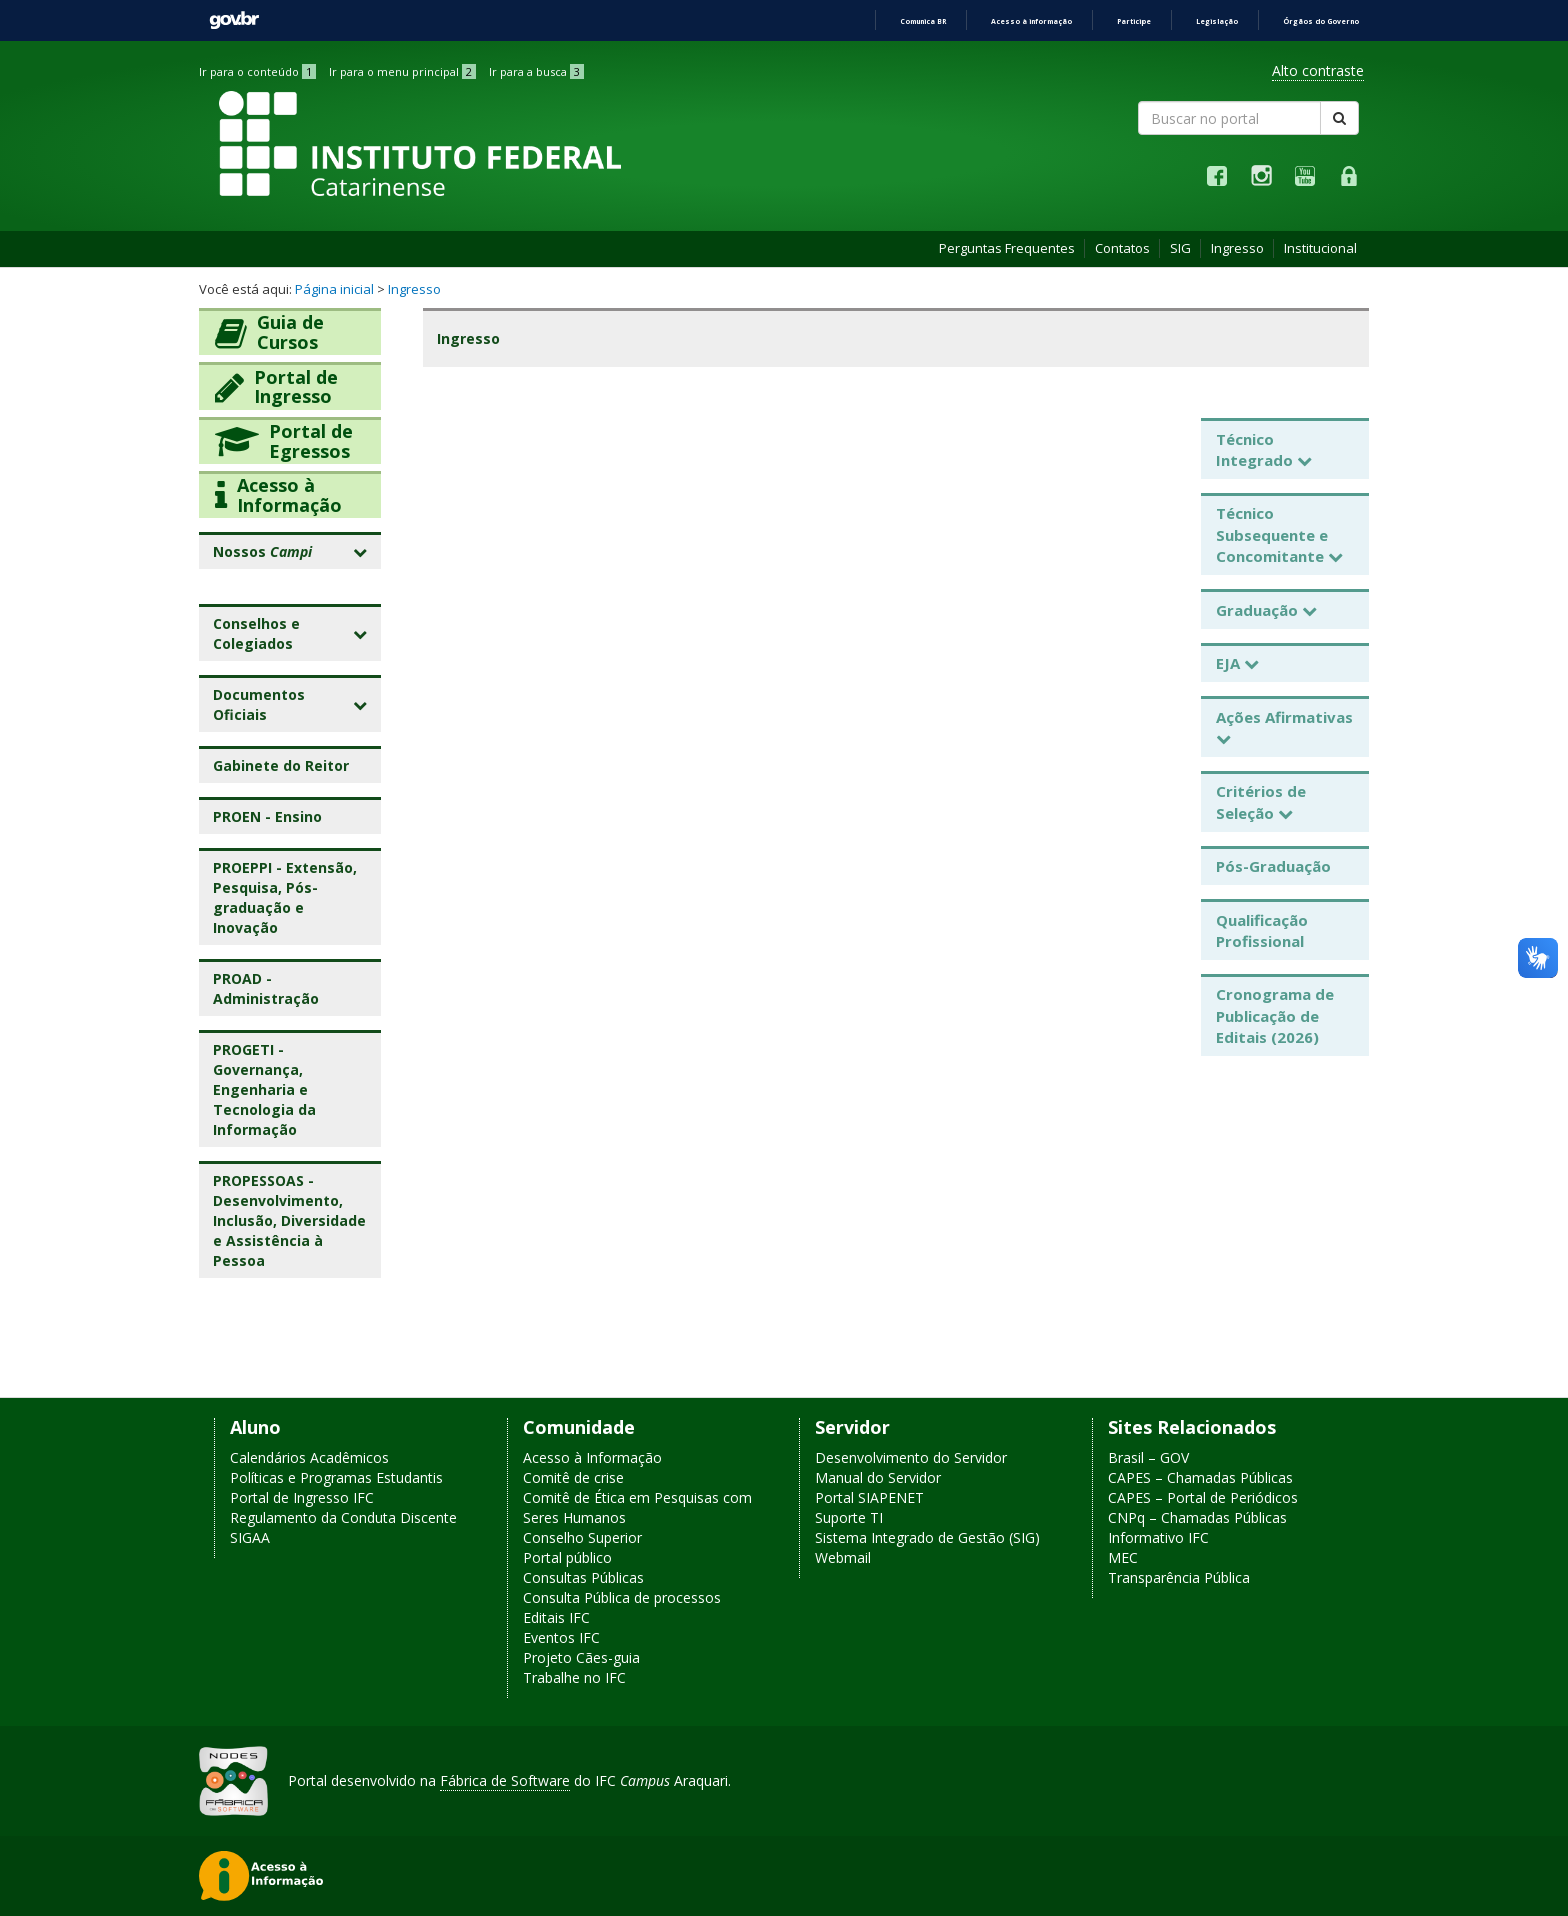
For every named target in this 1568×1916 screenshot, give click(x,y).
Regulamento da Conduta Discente (343, 1517)
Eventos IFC (561, 1637)
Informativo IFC (1158, 1537)
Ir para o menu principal (402, 71)
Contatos (1122, 248)
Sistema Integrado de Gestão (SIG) (927, 1537)
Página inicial (334, 289)
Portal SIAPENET (869, 1497)
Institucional (1320, 248)
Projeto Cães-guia (581, 1657)
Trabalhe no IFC (574, 1677)
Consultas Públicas (583, 1577)
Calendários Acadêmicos (309, 1457)
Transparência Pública (1179, 1577)
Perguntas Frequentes (1007, 248)
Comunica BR (923, 21)
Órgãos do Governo (1321, 21)
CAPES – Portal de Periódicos (1203, 1497)
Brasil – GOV (1148, 1457)
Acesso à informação (1031, 21)
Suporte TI (849, 1517)
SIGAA (250, 1537)
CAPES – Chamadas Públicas (1200, 1477)
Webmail (843, 1557)
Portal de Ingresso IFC (302, 1497)
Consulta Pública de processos (622, 1597)
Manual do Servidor (878, 1477)
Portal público (567, 1557)
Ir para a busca (536, 71)
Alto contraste (1318, 70)
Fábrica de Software (505, 1780)
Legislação (1217, 21)
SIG (1180, 248)
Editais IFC (556, 1617)
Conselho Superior (582, 1537)
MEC (1123, 1557)
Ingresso (1237, 248)
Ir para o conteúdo (257, 71)
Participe (1134, 21)
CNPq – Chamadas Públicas (1197, 1517)
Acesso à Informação (592, 1457)
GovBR (234, 20)
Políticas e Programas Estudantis (336, 1477)
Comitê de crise (573, 1477)
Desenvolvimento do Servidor (911, 1457)
